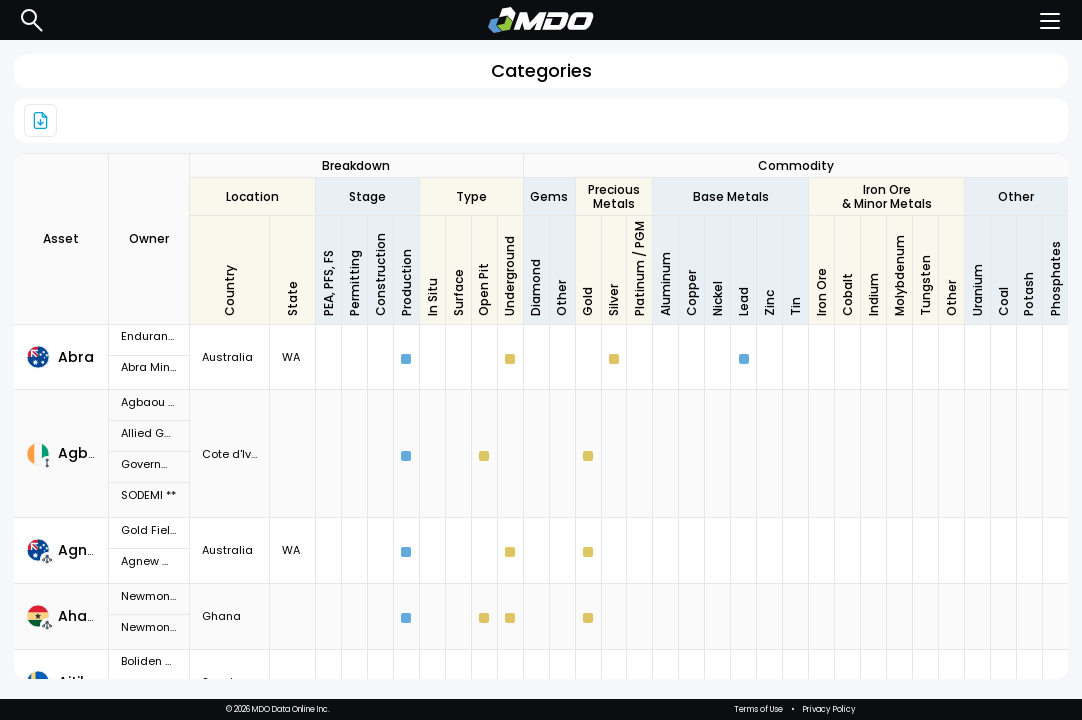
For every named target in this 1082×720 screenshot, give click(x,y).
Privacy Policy (829, 709)
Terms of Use (758, 709)
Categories (541, 70)
